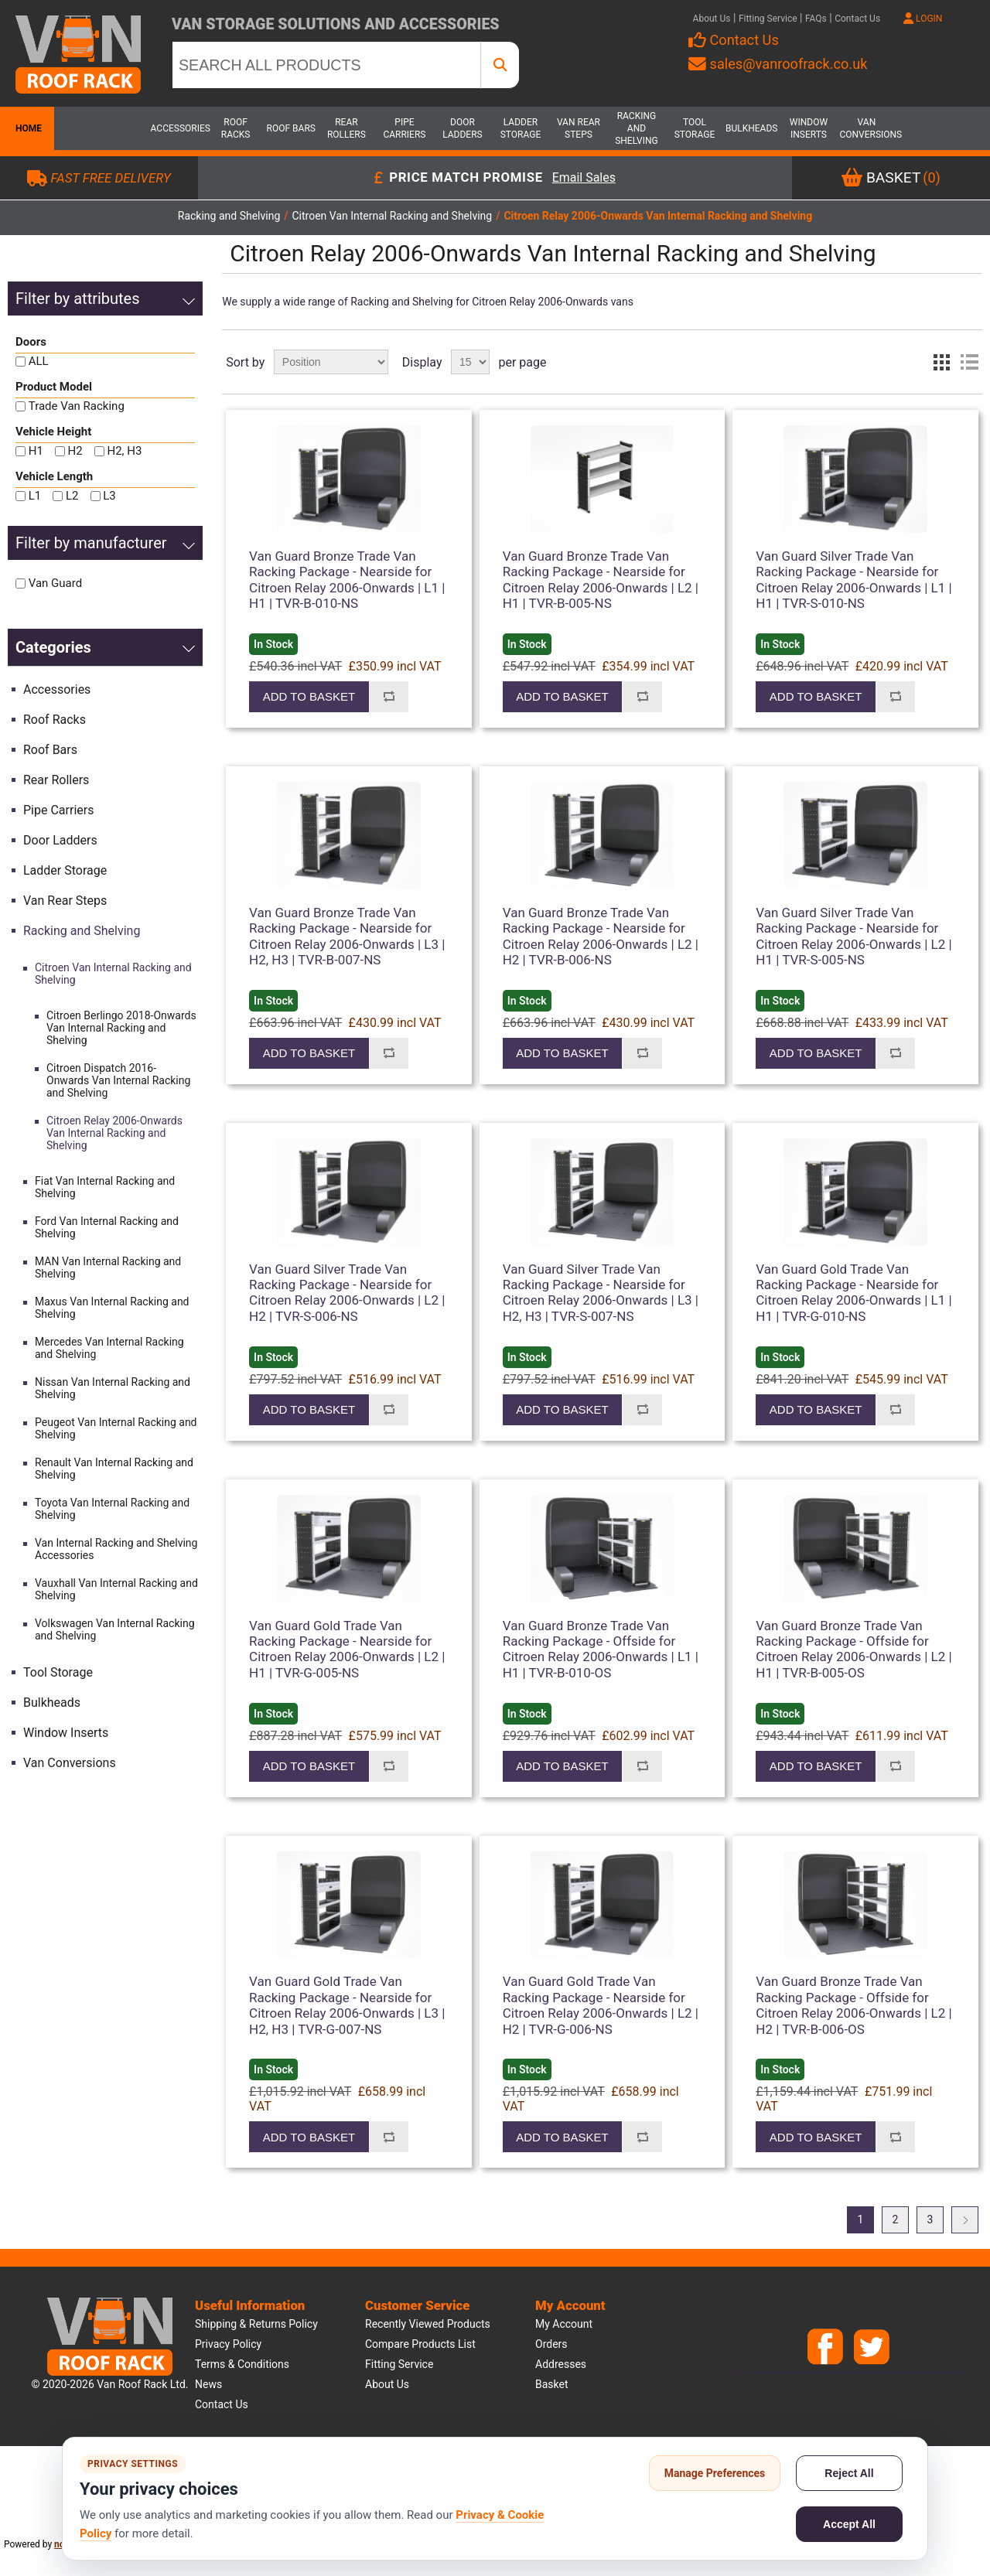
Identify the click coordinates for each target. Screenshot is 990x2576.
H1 (36, 451)
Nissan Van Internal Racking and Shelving (112, 1388)
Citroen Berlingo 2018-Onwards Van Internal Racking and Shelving (121, 1027)
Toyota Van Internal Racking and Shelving (112, 1508)
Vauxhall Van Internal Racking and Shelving (116, 1589)
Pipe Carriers (404, 128)
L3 (109, 496)
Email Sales (584, 178)
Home (27, 128)
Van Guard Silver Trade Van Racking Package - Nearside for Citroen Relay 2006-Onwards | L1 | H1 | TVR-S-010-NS (853, 579)
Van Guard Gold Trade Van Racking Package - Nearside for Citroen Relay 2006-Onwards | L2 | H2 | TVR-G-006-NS (600, 2005)
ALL (39, 361)
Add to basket (309, 696)
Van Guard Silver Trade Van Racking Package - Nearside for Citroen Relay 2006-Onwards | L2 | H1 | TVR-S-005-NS (853, 936)
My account (563, 2324)
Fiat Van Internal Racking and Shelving (105, 1187)
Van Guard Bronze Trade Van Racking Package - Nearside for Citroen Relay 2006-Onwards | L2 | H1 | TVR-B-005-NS (600, 579)
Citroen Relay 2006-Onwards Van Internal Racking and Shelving (114, 1133)
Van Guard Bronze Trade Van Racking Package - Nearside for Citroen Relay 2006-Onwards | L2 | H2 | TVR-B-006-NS (600, 936)
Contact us (221, 2404)
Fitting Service (768, 18)
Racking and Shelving (636, 128)
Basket (551, 2384)
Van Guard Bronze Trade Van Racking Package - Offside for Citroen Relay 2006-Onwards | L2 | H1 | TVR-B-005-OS (853, 1649)
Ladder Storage (520, 128)
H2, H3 (124, 451)
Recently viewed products (427, 2324)
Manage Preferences (715, 2473)
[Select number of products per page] (470, 362)
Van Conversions (866, 128)
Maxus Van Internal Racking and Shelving (112, 1307)
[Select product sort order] (331, 362)
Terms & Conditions (242, 2364)
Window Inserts (809, 128)
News (208, 2384)
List (969, 362)
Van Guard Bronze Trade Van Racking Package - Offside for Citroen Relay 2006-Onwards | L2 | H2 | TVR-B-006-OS (853, 2005)
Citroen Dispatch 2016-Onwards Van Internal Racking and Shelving (118, 1080)
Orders (551, 2344)
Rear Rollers (346, 128)
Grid (941, 362)
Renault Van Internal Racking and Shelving (114, 1468)
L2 (72, 496)
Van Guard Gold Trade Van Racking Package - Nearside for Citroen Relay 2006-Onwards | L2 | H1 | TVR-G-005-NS (347, 1649)
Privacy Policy (228, 2344)
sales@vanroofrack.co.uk (777, 64)
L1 (35, 496)
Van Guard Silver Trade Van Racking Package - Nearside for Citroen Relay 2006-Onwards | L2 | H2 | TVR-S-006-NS (347, 1292)
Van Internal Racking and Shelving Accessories (116, 1549)
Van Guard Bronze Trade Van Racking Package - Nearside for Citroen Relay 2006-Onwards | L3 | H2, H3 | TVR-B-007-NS (347, 936)
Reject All (848, 2473)
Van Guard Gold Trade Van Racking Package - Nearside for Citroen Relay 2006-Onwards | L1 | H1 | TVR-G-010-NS (853, 1292)
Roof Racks (236, 128)
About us (387, 2384)
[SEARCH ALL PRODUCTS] (326, 65)
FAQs (816, 18)
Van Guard (55, 583)
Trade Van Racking (77, 406)
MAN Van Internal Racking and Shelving (108, 1267)
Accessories (178, 128)
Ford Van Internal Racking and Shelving (107, 1227)
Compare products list (420, 2344)
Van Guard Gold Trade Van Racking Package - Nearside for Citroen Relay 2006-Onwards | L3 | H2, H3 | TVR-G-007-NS (347, 2005)
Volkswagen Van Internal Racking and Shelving (115, 1629)
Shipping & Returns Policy (256, 2324)
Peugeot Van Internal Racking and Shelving (116, 1428)
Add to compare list (389, 696)
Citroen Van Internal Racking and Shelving (113, 973)
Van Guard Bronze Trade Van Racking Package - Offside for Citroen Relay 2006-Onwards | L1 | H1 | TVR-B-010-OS (600, 1649)
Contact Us (857, 18)
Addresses (560, 2364)
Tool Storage (694, 128)
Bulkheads (751, 128)
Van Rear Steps (578, 128)
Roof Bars (291, 128)
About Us (712, 18)
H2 (75, 451)
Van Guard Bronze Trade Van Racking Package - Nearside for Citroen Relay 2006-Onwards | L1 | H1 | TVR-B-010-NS (347, 579)
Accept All (849, 2524)
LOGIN (922, 18)
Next (964, 2219)
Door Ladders (462, 128)
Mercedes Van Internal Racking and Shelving (109, 1348)
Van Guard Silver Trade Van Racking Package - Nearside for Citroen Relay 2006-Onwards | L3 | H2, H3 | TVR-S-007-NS (600, 1292)
